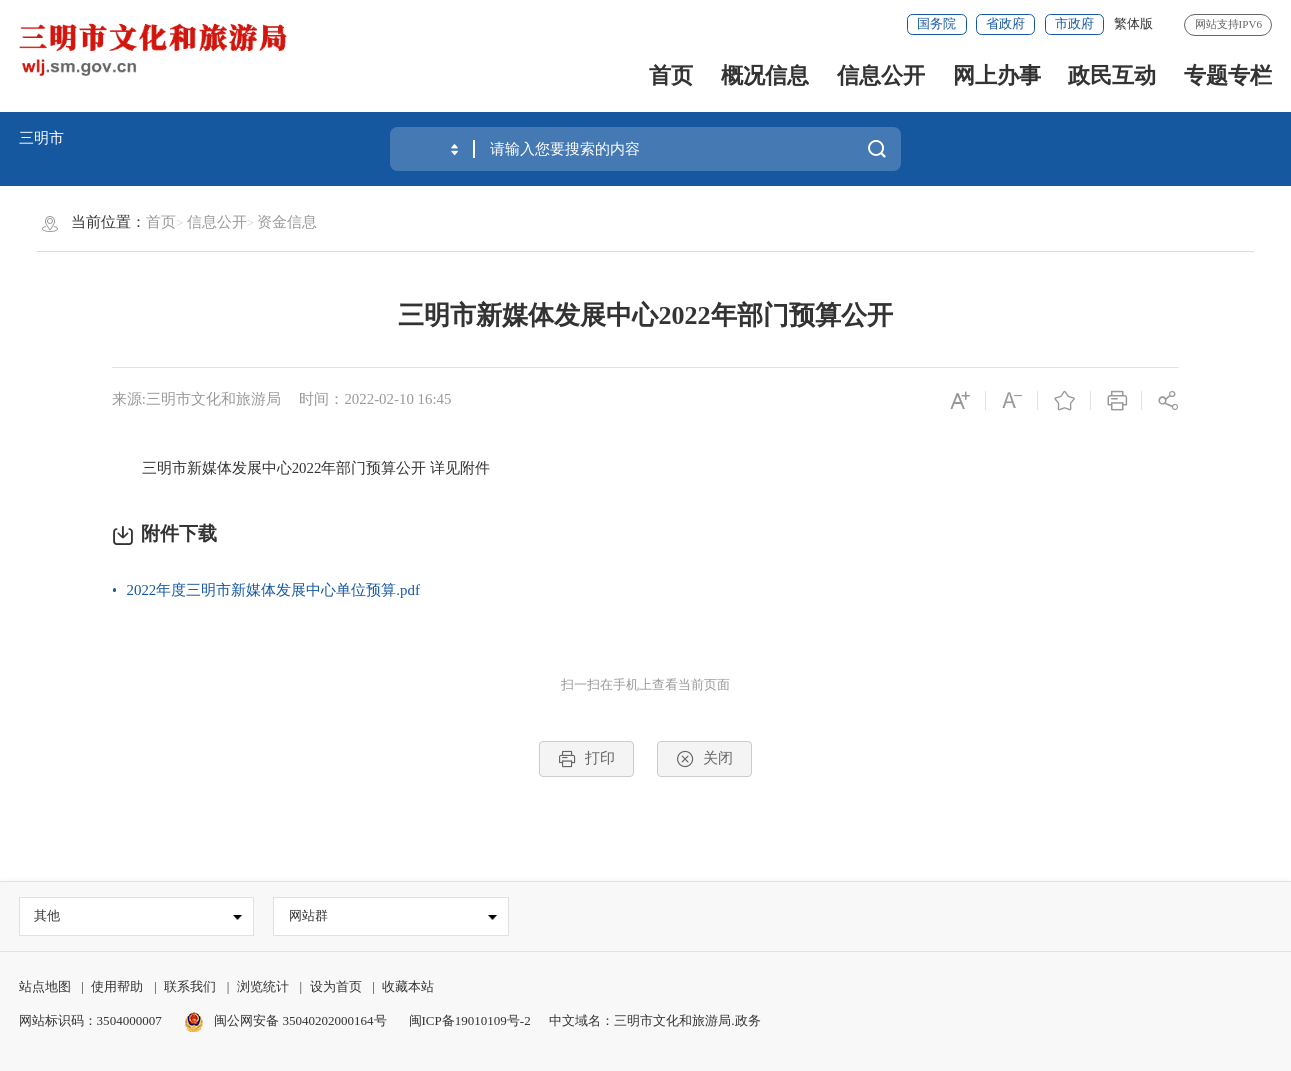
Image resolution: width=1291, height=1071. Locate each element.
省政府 (1005, 23)
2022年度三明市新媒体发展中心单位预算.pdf (273, 590)
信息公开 (881, 75)
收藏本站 (408, 987)
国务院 (936, 23)
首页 (671, 75)
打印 (586, 759)
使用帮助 (117, 987)
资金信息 (287, 222)
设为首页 (336, 987)
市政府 (1074, 23)
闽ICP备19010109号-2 (470, 1020)
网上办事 (997, 75)
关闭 (704, 759)
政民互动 (1112, 75)
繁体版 (1133, 23)
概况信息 (765, 75)
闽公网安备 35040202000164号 (285, 1020)
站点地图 (45, 987)
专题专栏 (1228, 75)
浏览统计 (263, 987)
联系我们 (190, 987)
